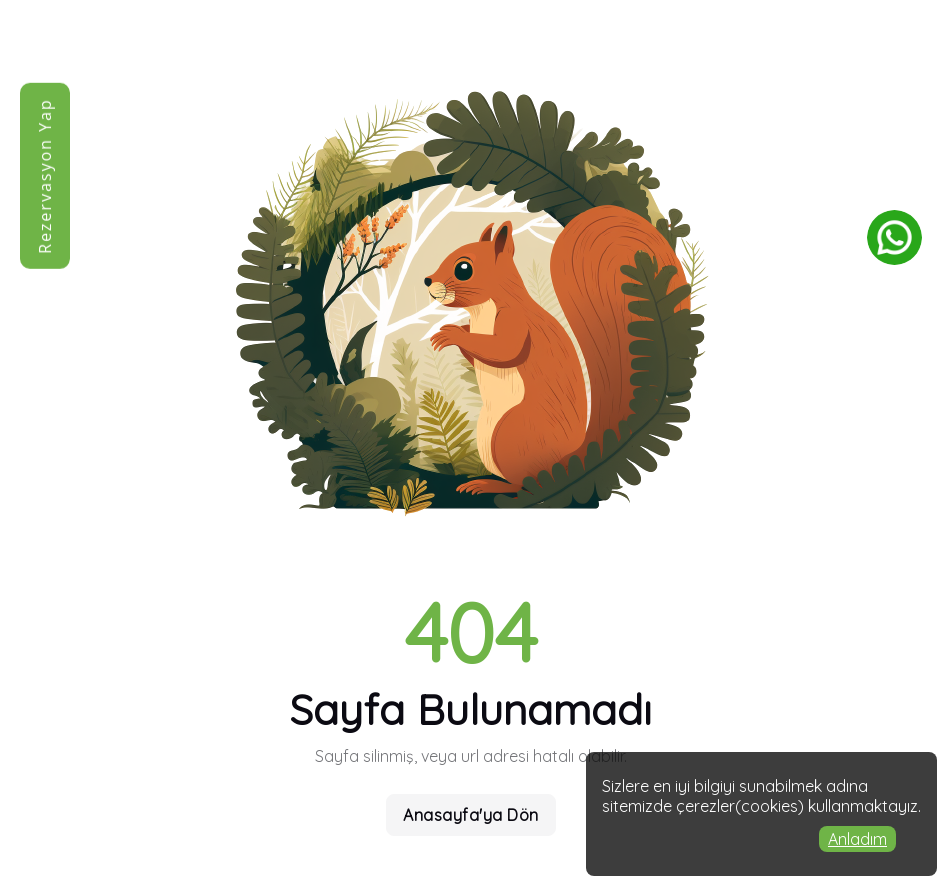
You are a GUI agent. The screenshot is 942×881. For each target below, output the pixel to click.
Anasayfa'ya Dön (471, 815)
